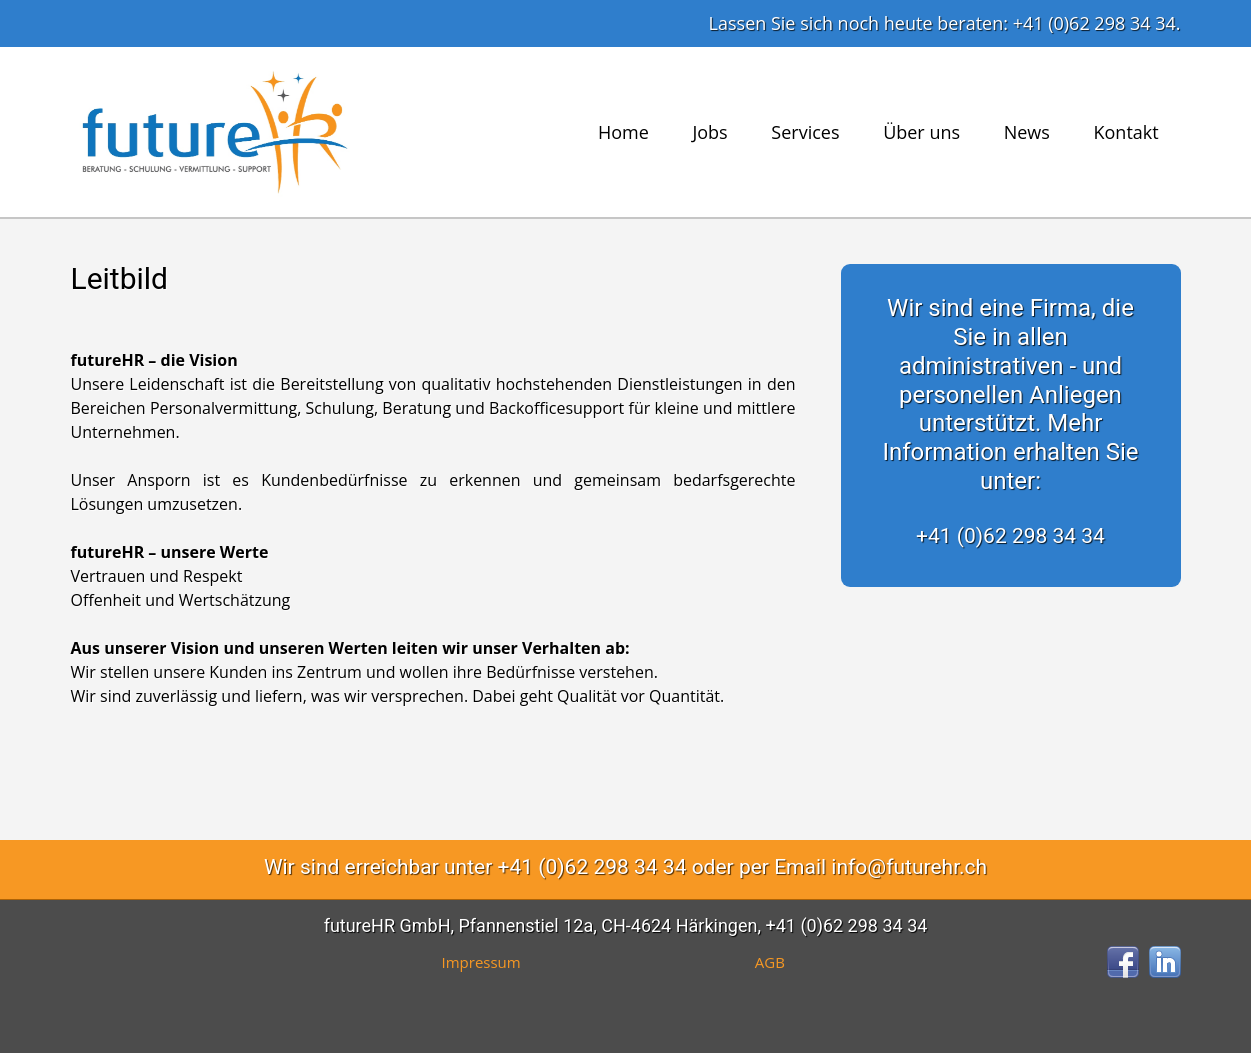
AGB (770, 962)
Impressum (481, 962)
